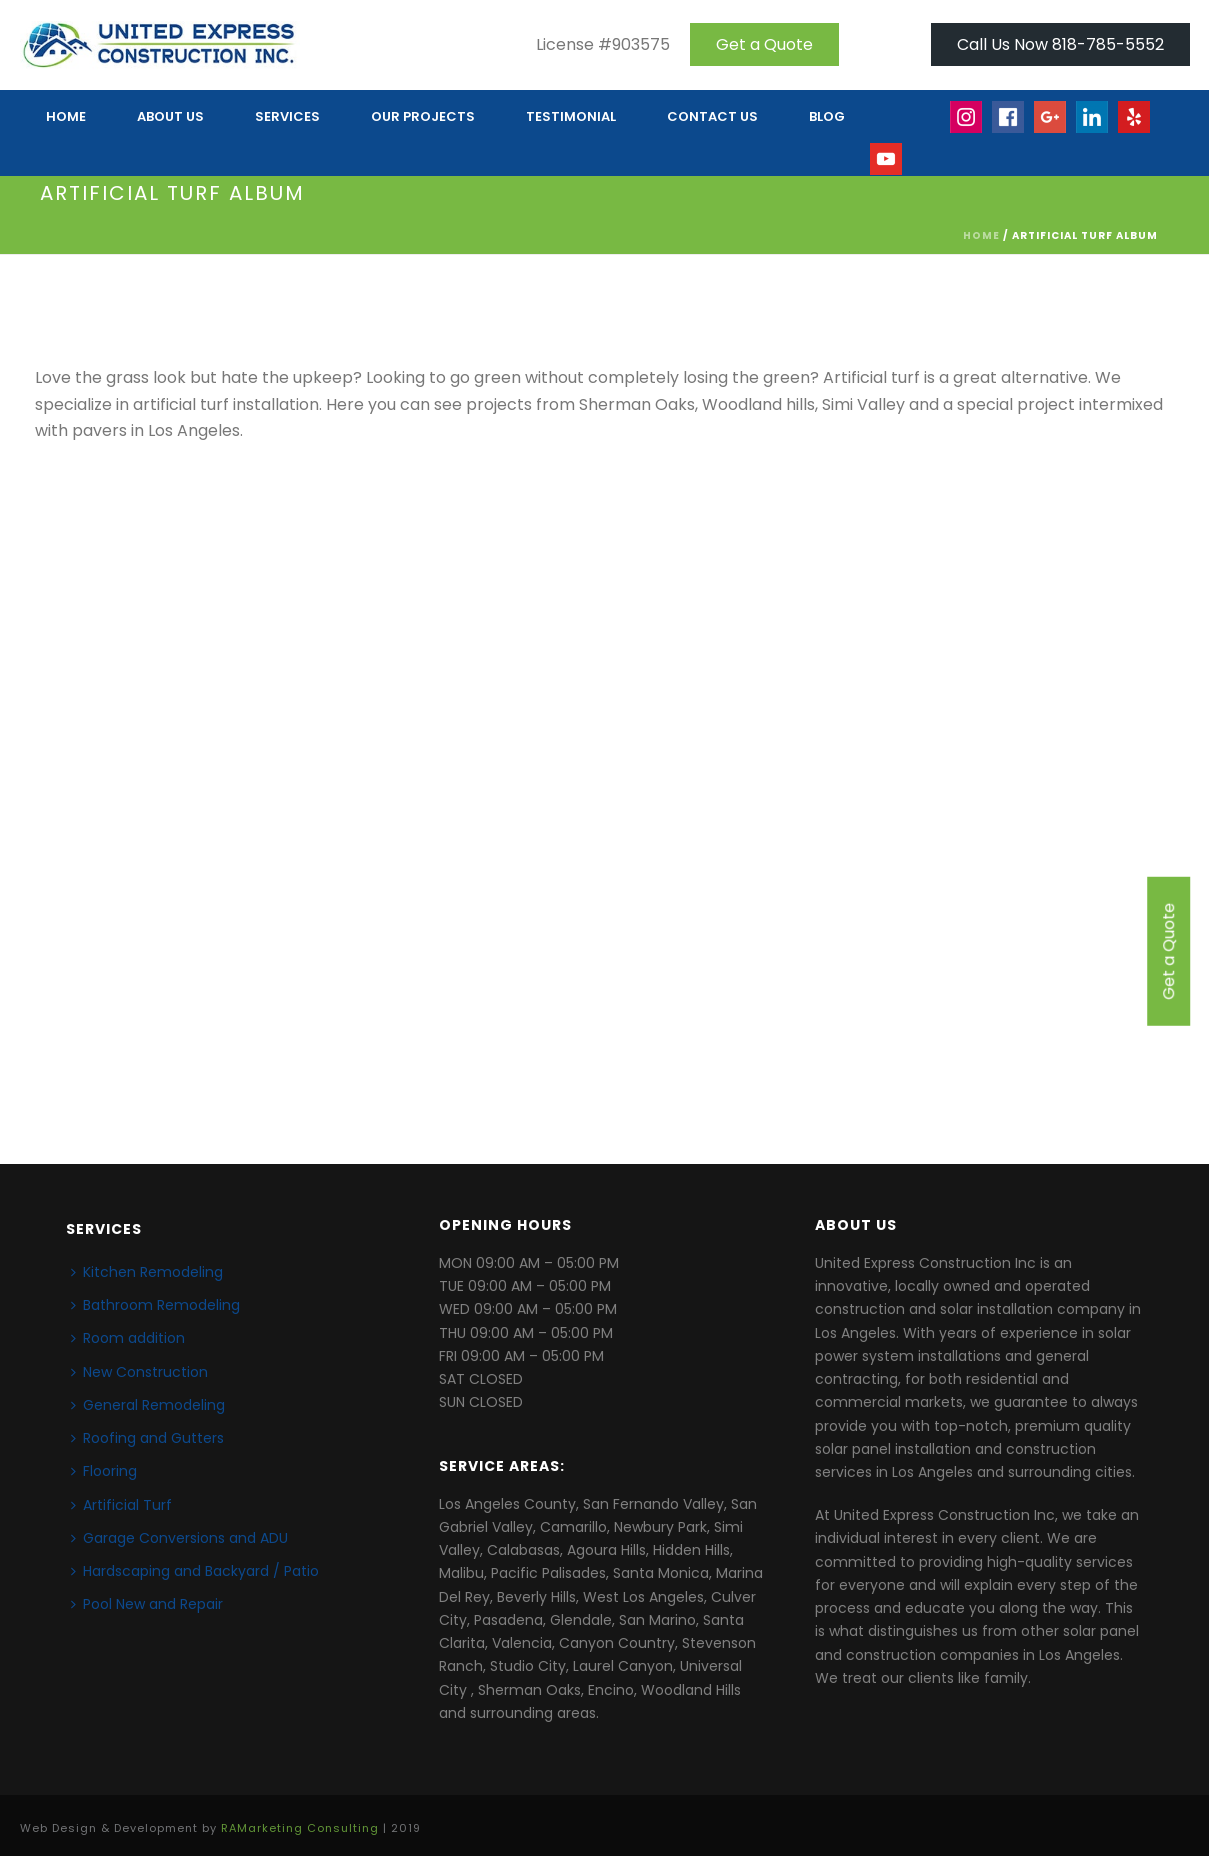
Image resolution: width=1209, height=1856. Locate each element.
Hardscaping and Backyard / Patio (195, 1571)
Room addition (128, 1338)
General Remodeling (148, 1405)
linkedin (1093, 126)
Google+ (1051, 126)
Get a (764, 44)
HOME (66, 116)
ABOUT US (170, 116)
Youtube (887, 168)
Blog (827, 116)
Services (287, 116)
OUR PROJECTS (423, 116)
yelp (1144, 126)
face (1009, 126)
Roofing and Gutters (147, 1438)
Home (981, 235)
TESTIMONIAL (571, 116)
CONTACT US (712, 116)
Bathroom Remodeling (155, 1305)
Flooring (104, 1471)
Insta (967, 126)
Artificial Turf (121, 1505)
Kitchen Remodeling (147, 1272)
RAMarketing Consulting (300, 1828)
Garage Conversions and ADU (179, 1538)
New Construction (139, 1372)
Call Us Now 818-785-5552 (1060, 44)
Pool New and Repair (147, 1604)
